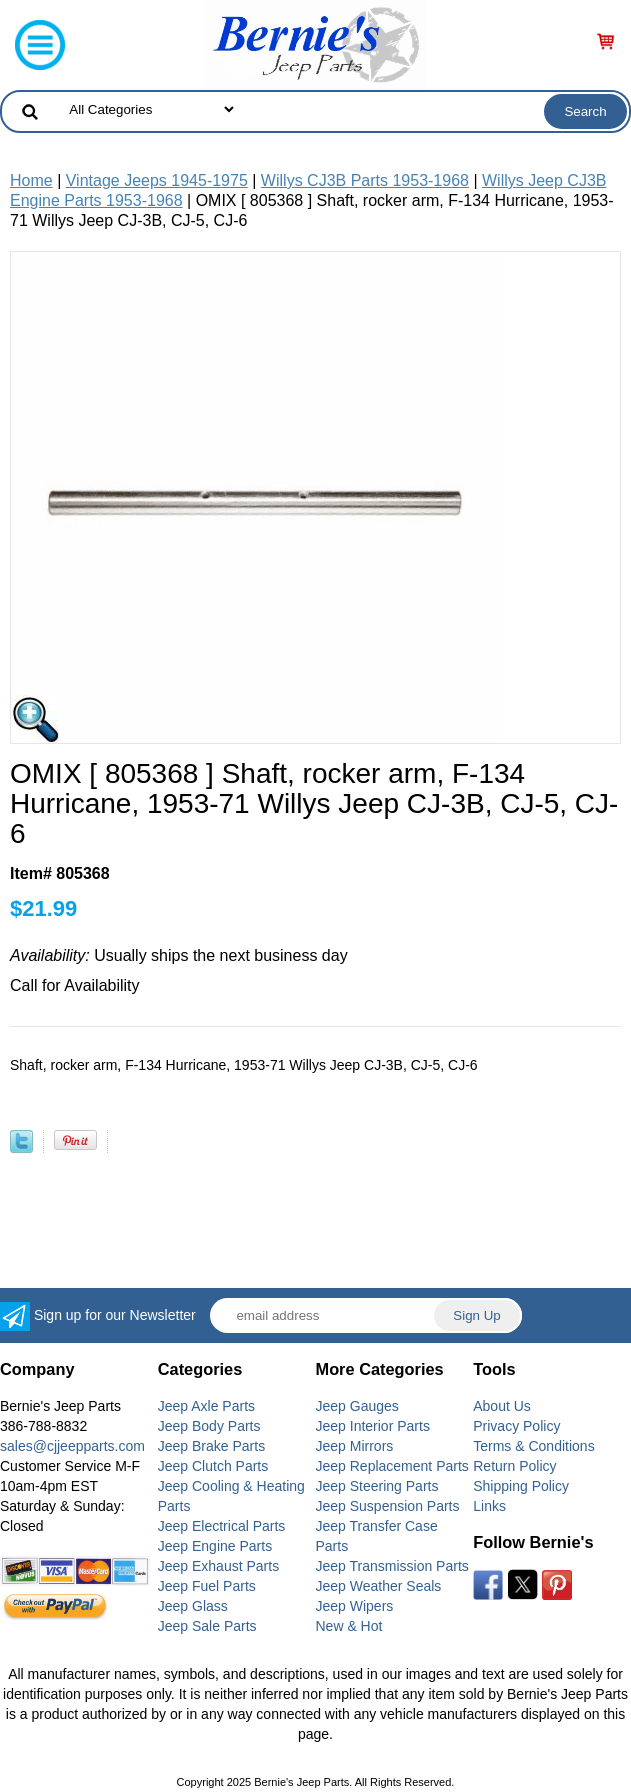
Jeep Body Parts (209, 1426)
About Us (502, 1406)
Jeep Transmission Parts (392, 1566)
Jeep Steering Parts (377, 1486)
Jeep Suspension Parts (388, 1506)
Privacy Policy (516, 1426)
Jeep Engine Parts (215, 1546)
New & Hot (349, 1626)
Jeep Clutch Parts (213, 1466)
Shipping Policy (521, 1486)
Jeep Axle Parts (206, 1406)
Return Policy (514, 1466)
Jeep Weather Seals (379, 1586)
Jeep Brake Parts (211, 1446)
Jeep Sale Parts (207, 1626)
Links (489, 1506)
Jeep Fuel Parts (207, 1586)
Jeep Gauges (357, 1406)
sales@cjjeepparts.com (72, 1446)
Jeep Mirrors (355, 1446)
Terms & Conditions (533, 1446)
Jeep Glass (193, 1606)
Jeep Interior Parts (373, 1426)
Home (31, 180)
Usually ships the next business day (179, 955)
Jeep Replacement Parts (392, 1466)
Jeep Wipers (355, 1606)
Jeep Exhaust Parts (218, 1566)
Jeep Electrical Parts (222, 1526)
